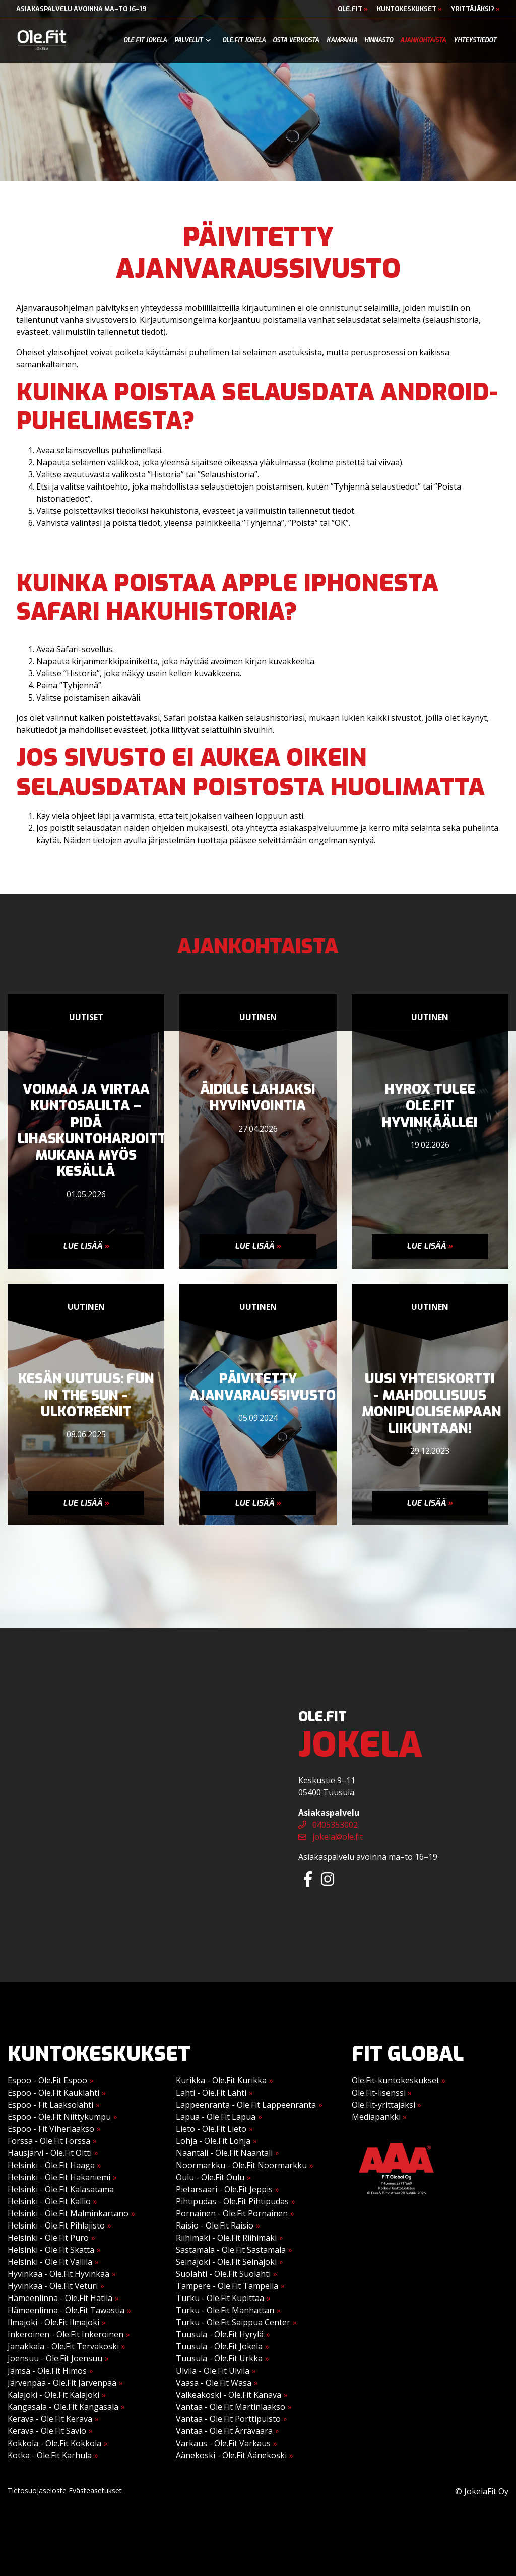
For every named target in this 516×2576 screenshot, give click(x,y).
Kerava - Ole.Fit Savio (47, 2430)
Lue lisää (86, 1246)
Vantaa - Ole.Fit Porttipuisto (228, 2418)
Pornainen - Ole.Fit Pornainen (232, 2213)
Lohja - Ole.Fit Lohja (213, 2140)
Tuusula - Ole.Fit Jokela (219, 2346)
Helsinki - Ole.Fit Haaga (51, 2165)
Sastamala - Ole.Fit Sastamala (231, 2249)
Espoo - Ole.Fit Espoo (47, 2080)
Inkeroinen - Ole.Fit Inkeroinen (65, 2334)
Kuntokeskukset (409, 9)
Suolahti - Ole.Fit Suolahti (223, 2273)
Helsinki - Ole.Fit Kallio (49, 2201)
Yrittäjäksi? (475, 9)
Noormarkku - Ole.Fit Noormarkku (241, 2165)
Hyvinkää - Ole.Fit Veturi (53, 2285)
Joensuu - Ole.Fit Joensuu (55, 2358)
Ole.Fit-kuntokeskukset (398, 2080)
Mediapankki (379, 2116)
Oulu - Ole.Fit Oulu (210, 2177)
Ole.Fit (353, 9)
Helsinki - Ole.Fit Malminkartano (68, 2213)
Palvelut (188, 40)
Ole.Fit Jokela (145, 40)
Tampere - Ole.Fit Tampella (227, 2285)
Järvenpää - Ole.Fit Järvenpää (62, 2382)
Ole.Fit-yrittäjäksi (386, 2104)
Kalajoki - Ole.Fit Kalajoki (53, 2394)
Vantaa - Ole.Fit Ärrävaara (224, 2430)
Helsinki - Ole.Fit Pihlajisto (56, 2225)
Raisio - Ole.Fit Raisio (214, 2225)
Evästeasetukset (95, 2490)
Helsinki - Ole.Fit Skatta (51, 2249)
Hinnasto (378, 40)
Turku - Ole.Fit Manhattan (225, 2310)
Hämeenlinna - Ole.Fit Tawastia (66, 2310)
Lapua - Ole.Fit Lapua (215, 2116)
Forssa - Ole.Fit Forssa (49, 2140)
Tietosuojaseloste (37, 2490)
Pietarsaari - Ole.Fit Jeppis (224, 2189)
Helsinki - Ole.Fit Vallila (50, 2261)
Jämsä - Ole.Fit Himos (47, 2370)
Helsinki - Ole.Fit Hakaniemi (59, 2177)
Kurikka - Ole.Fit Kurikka (221, 2080)
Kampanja (342, 40)
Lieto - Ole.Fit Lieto (211, 2128)
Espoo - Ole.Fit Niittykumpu (59, 2116)
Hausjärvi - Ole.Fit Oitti (50, 2153)
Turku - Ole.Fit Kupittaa (220, 2298)
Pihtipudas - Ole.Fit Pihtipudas (232, 2201)
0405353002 (328, 1824)
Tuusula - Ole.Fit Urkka (219, 2358)
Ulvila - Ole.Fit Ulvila (212, 2370)
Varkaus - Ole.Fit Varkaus (223, 2443)
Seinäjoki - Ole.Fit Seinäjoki (226, 2261)
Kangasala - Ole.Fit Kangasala (63, 2406)
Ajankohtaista (423, 40)
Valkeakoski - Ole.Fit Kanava (228, 2394)
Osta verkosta (296, 40)
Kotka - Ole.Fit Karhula (50, 2455)
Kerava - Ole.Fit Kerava (50, 2418)
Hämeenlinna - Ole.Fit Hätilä (60, 2298)
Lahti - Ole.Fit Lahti (211, 2092)
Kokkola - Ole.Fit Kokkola (54, 2443)
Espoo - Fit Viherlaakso (51, 2128)
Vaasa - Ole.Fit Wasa (213, 2382)
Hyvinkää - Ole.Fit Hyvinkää (58, 2273)
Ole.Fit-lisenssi (382, 2092)
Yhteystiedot (475, 40)
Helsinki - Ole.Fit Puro (48, 2237)
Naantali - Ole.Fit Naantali (224, 2153)
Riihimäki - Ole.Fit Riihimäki (226, 2237)
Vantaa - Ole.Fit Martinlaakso (230, 2406)
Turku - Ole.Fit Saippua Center (233, 2322)
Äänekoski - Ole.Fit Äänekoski (231, 2455)
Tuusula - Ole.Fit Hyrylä (220, 2334)
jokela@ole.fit (330, 1836)
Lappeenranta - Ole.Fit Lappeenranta (246, 2104)
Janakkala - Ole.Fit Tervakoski (63, 2346)
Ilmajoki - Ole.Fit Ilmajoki (53, 2322)
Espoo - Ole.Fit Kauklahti (53, 2092)
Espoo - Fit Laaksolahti (50, 2104)
